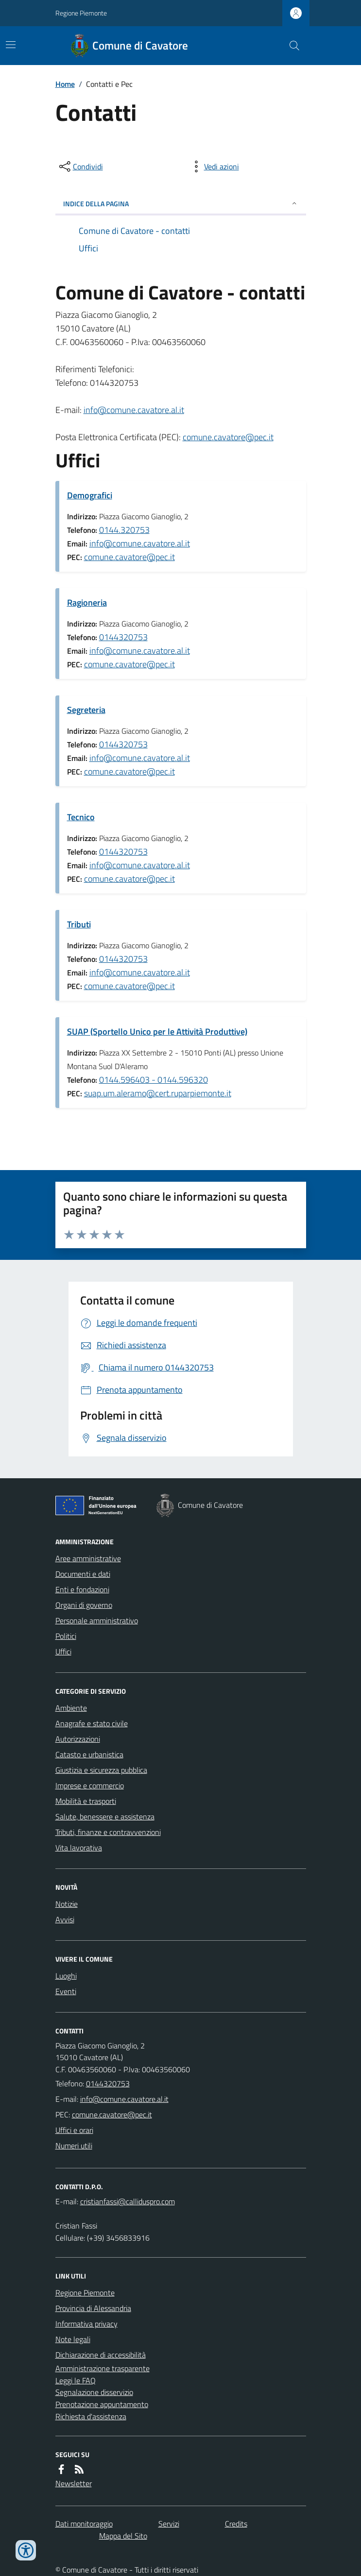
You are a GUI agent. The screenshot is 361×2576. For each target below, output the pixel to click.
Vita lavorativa (78, 1847)
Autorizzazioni (77, 1739)
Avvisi (64, 1919)
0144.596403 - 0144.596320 (153, 1079)
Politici (65, 1636)
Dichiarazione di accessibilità (100, 2355)
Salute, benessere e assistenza (105, 1816)
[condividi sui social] (80, 166)
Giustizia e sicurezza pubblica (101, 1770)
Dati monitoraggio (84, 2523)
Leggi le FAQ (75, 2380)
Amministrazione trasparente (102, 2368)
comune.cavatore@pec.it (228, 437)
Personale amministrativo (96, 1620)
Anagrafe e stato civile (91, 1723)
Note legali (72, 2339)
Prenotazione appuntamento (101, 2404)
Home (65, 84)
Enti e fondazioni (82, 1589)
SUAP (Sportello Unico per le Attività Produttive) (157, 1031)
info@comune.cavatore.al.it (134, 409)
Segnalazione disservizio (94, 2392)
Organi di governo (83, 1605)
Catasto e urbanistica (89, 1754)
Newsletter (73, 2483)
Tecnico (81, 817)
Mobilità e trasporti (85, 1801)
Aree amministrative (88, 1558)
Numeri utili (73, 2145)
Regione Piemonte (81, 13)
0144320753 (123, 637)
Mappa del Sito (123, 2536)
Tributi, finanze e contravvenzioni (108, 1832)
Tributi (79, 924)
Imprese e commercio (89, 1785)
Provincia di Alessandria (93, 2308)
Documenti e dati (82, 1574)
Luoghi (66, 1976)
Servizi (168, 2523)
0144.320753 (124, 529)
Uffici (63, 1651)
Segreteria (86, 709)
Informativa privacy (86, 2323)
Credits (236, 2523)
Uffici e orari (74, 2130)
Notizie (66, 1904)
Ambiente (71, 1708)
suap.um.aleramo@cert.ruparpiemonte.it (157, 1093)
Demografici (89, 495)
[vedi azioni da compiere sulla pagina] (214, 166)
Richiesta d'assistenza (90, 2416)
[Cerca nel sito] (290, 45)
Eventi (65, 1991)
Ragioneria (87, 602)
